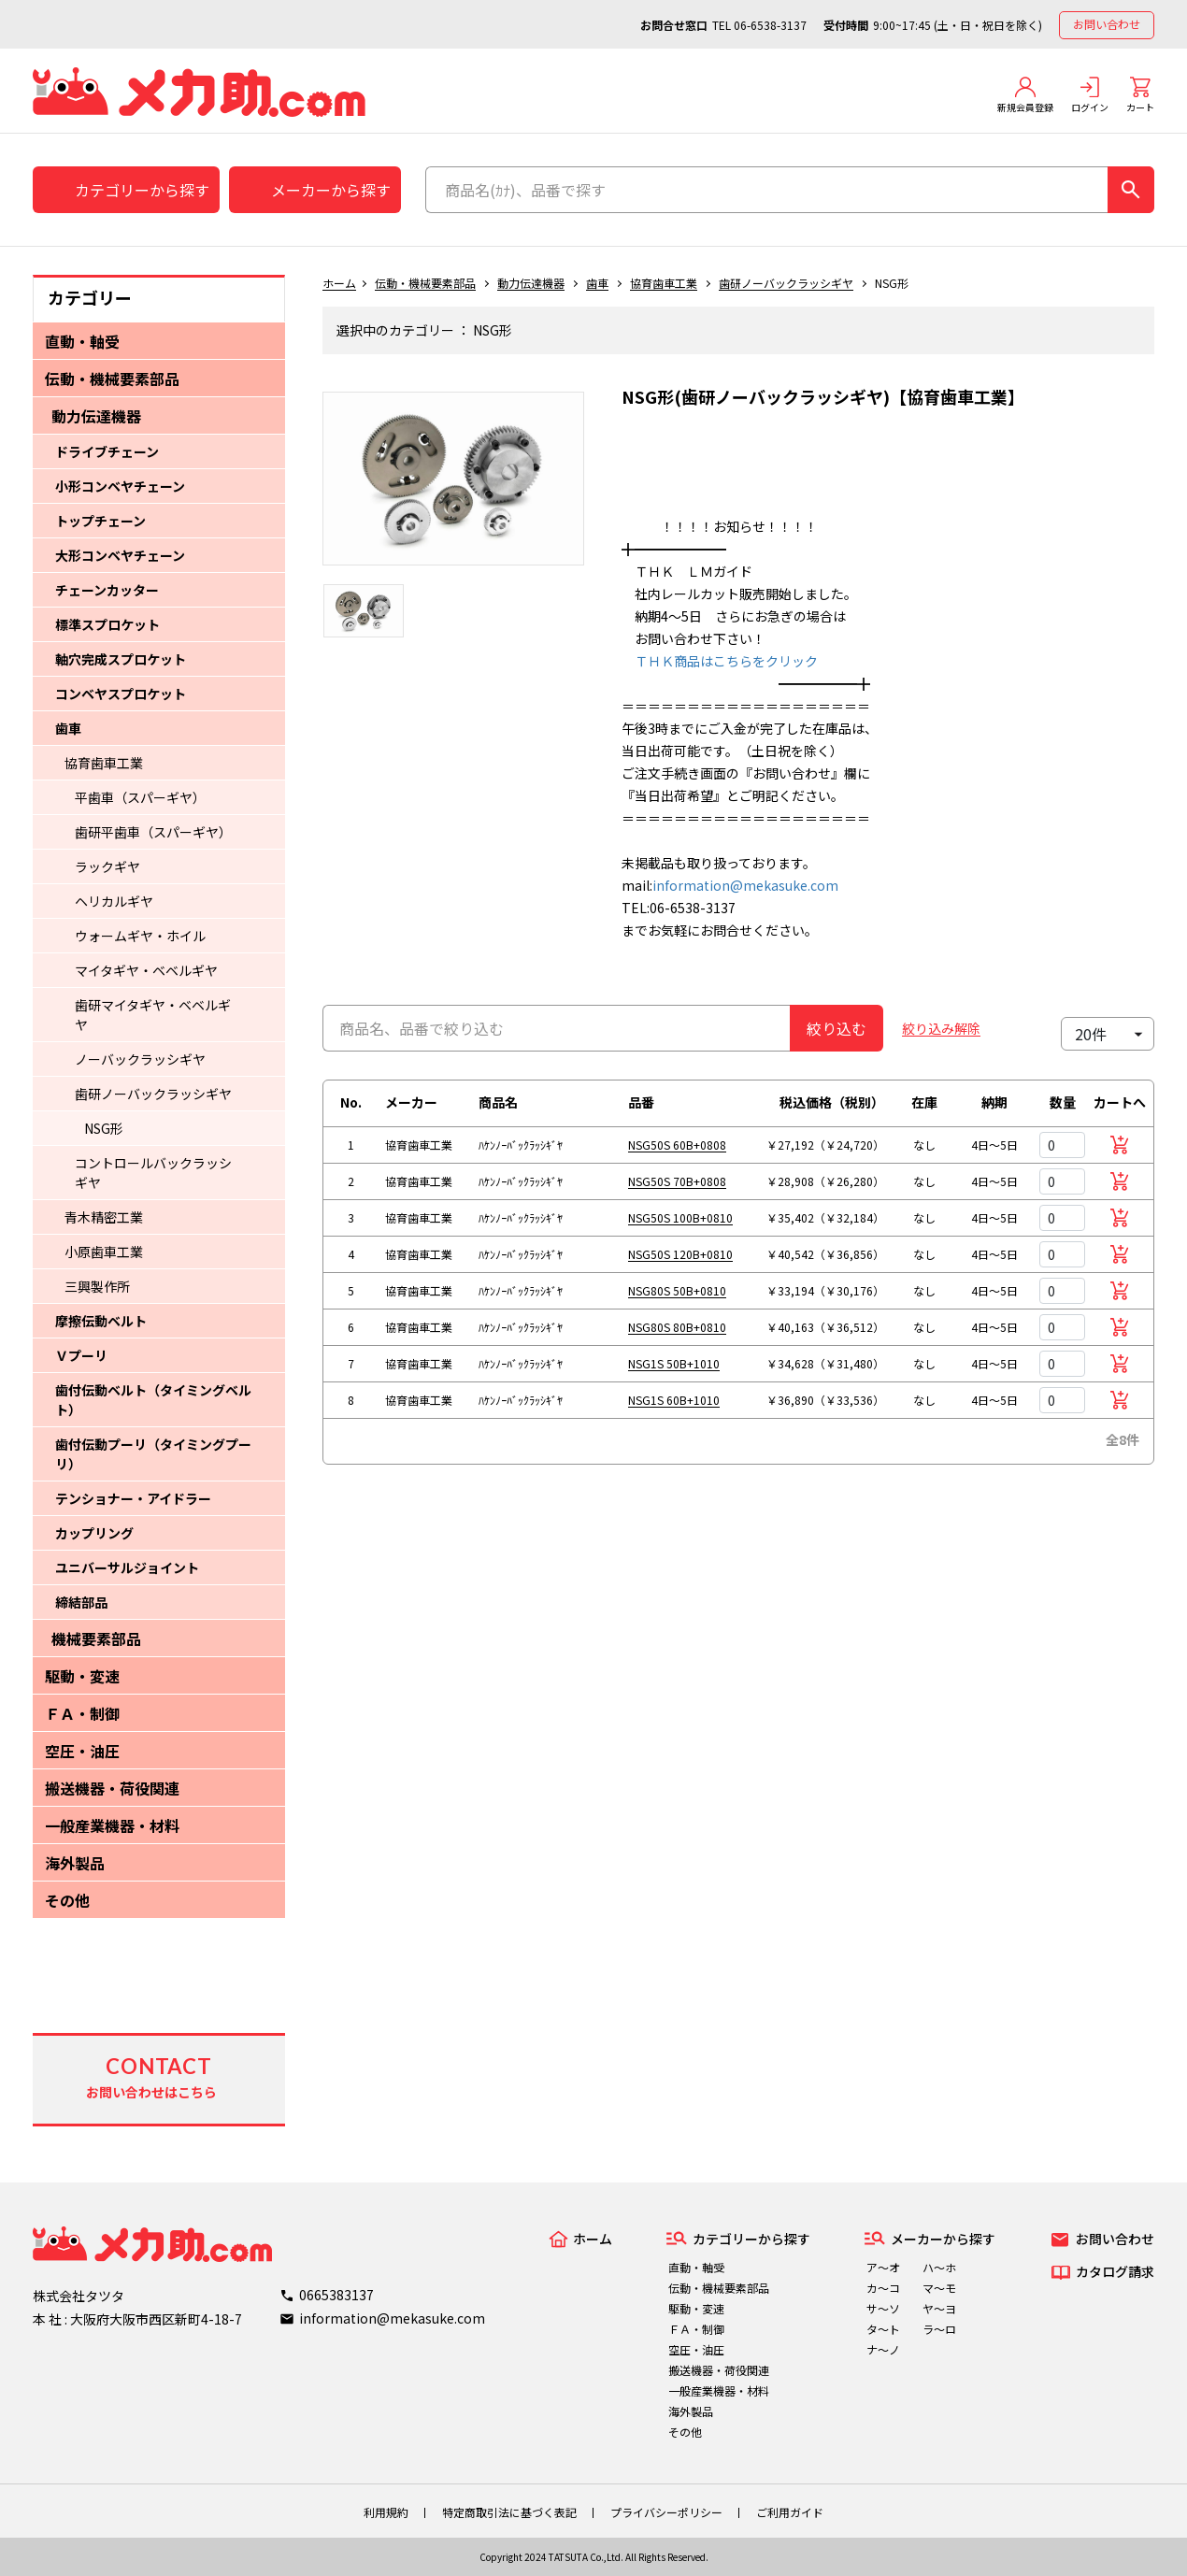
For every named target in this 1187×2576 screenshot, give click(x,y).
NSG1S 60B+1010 (674, 1400)
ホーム (339, 283)
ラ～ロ (939, 2329)
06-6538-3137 (770, 25)
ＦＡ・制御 (82, 1713)
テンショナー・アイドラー (133, 1498)
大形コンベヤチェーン (120, 555)
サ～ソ (883, 2308)
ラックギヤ (107, 866)
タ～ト (883, 2329)
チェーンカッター (107, 589)
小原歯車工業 (103, 1251)
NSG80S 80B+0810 (677, 1327)
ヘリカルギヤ (114, 901)
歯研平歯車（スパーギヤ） (153, 832)
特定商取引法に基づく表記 (509, 2512)
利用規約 (386, 2512)
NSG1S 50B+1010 (674, 1363)
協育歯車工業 (103, 762)
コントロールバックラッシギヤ (153, 1172)
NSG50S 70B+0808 (677, 1181)
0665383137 (336, 2294)
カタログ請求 (1115, 2271)
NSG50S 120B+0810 (680, 1254)
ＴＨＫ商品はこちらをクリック (720, 660)
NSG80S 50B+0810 (677, 1290)
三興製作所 (97, 1286)
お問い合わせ (1106, 24)
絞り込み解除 (941, 1028)
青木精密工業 (103, 1217)
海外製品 (75, 1863)
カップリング (94, 1533)
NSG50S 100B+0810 (680, 1217)
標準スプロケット (107, 624)
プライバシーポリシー (666, 2512)
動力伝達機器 (96, 416)
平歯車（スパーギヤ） (140, 797)
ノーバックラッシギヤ (140, 1059)
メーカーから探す (331, 190)
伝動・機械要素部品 (112, 378)
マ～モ (939, 2288)
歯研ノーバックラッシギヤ (153, 1093)
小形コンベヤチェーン (120, 486)
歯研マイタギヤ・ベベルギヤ (153, 1014)
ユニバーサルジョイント (127, 1567)
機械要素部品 (96, 1638)
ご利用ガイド (789, 2512)
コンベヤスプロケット (120, 693)
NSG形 (103, 1128)
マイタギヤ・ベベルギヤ (146, 970)
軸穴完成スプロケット (120, 659)
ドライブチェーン (107, 451)
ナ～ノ (883, 2349)
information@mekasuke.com (745, 885)
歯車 (68, 728)
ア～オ (883, 2267)
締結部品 (81, 1602)
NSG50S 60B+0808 (677, 1144)
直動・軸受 (82, 341)
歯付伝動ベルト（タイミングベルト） (153, 1400)
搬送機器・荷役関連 (112, 1788)
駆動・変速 (82, 1676)
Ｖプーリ (81, 1355)
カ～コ (883, 2288)
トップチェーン (100, 520)
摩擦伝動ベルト (101, 1320)
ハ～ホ (939, 2267)
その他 (67, 1900)
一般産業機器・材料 (112, 1825)
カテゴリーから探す (142, 190)
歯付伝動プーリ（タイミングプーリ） (153, 1454)
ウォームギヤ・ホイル (140, 935)
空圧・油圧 (82, 1750)
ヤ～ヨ (939, 2308)
